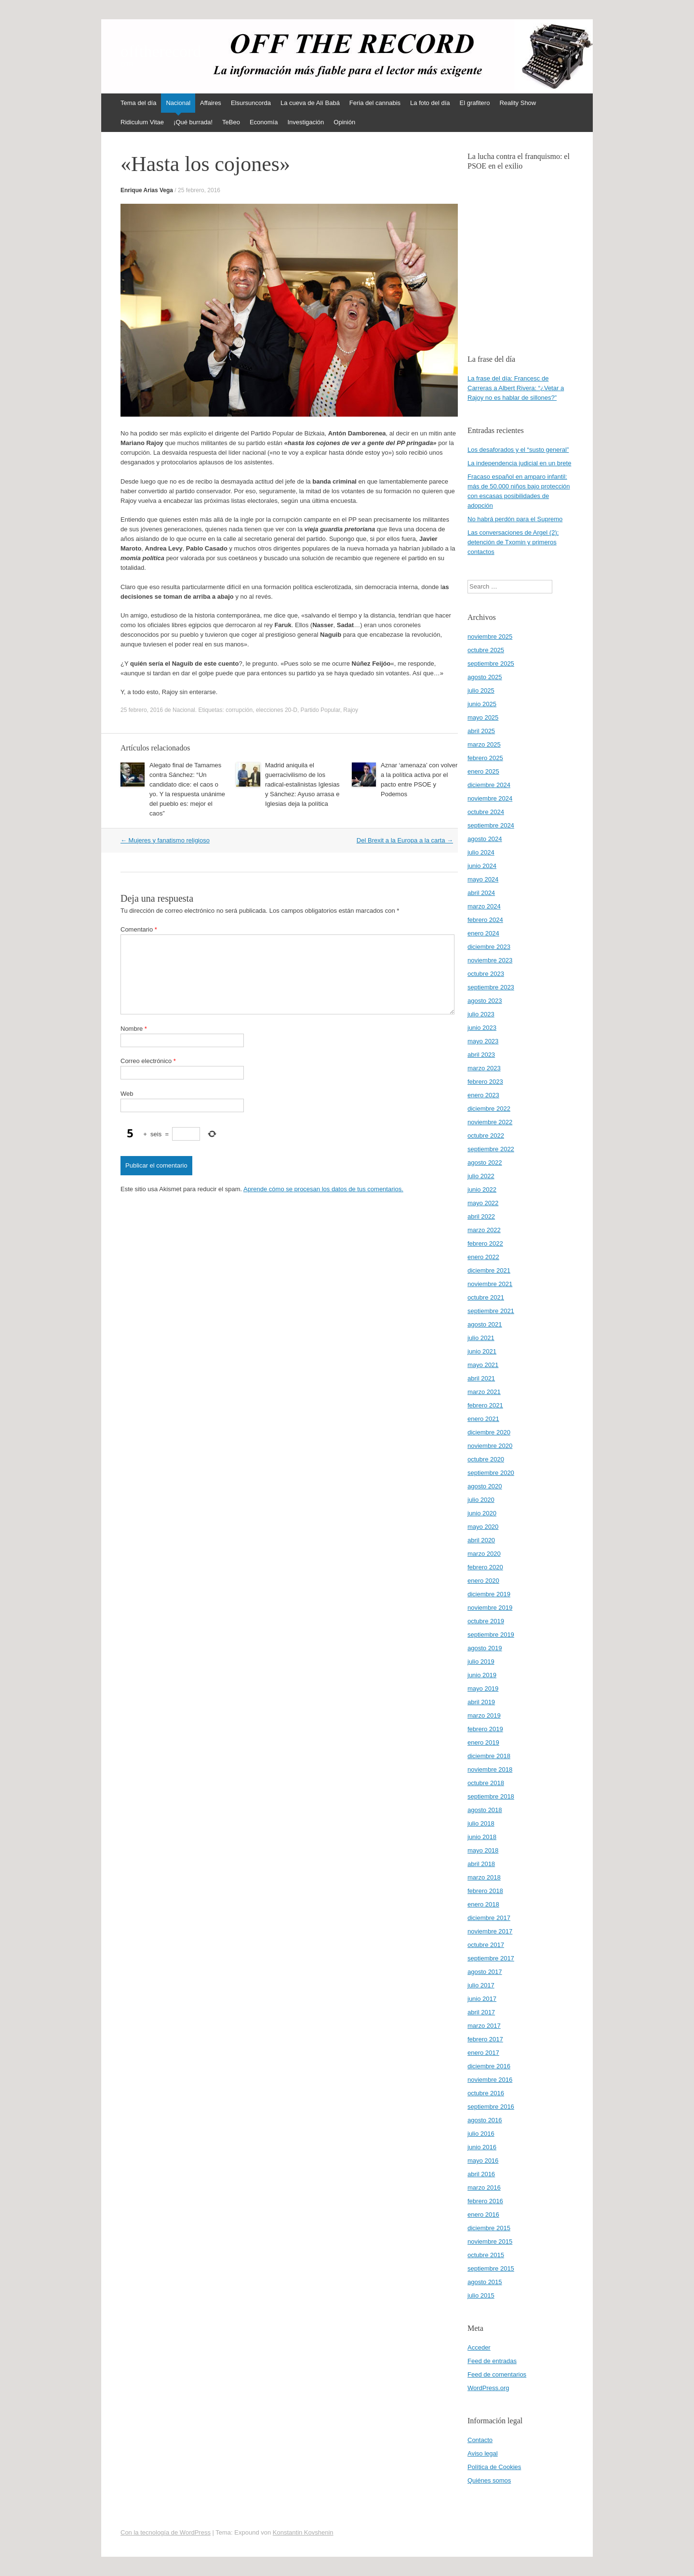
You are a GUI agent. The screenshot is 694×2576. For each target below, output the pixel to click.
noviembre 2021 (489, 1284)
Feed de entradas (492, 2361)
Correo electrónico (148, 1061)
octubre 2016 (485, 2093)
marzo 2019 (484, 1715)
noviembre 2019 (489, 1607)
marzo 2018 (484, 1877)
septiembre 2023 (490, 987)
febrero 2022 (485, 1243)
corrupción (239, 710)
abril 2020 (481, 1540)
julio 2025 (480, 690)
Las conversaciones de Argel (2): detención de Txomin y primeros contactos (513, 542)
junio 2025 (481, 704)
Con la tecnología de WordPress (165, 2532)
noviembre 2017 (489, 1931)
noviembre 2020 (489, 1445)
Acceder (479, 2347)
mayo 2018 (482, 1850)
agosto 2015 (484, 2282)
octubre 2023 (485, 973)
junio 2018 (481, 1836)
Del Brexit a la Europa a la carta (405, 840)
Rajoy (350, 710)
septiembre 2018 (490, 1796)
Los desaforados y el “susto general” (518, 449)
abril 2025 (481, 731)
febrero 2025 (485, 758)
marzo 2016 (484, 2187)
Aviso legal (482, 2453)
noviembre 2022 (489, 1122)
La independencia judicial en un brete (519, 463)
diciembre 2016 (488, 2066)
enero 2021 (483, 1418)
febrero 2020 (485, 1567)
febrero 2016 (485, 2201)
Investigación (305, 122)
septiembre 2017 (490, 1958)
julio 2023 (480, 1014)
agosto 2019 (484, 1648)
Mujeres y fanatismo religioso (165, 840)
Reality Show (517, 102)
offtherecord (160, 51)
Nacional (178, 102)
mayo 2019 (482, 1688)
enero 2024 (483, 933)
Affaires (210, 102)
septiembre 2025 (490, 663)
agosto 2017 (484, 1971)
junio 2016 (481, 2147)
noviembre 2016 (489, 2079)
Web (126, 1093)
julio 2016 (480, 2133)
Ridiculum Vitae (142, 122)
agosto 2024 (484, 838)
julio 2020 (480, 1499)
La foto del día (430, 102)
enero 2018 (483, 1904)
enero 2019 (483, 1742)
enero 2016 (483, 2214)
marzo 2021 (484, 1391)
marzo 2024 (484, 906)
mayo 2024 (482, 879)
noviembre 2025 (489, 636)
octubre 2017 (485, 1944)
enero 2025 (483, 771)
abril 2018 (481, 1863)
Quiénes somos (489, 2480)
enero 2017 (483, 2052)
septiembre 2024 (490, 825)
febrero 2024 (485, 919)
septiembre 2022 (490, 1149)
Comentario (138, 929)
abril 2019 (481, 1702)
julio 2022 (480, 1176)
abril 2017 (481, 2012)
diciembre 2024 (488, 785)
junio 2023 (481, 1027)
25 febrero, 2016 (199, 190)
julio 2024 (480, 852)
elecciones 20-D (276, 710)
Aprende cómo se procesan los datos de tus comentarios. (323, 1189)
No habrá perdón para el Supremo (514, 519)
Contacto (480, 2440)
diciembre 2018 (488, 1756)
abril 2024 (481, 892)
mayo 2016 (482, 2160)
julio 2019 (480, 1661)
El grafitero (475, 102)
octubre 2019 (485, 1621)
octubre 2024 (485, 811)
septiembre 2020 (490, 1472)
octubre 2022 (485, 1135)
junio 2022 (481, 1189)
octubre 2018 (485, 1783)
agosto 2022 (484, 1162)
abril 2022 (481, 1216)
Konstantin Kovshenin (303, 2532)
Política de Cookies (494, 2467)
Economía (264, 122)
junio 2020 (481, 1513)
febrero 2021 (485, 1405)
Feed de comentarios (496, 2374)
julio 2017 (480, 1985)
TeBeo (231, 122)
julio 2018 (480, 1823)
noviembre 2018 (489, 1769)
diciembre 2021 (488, 1270)
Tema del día (138, 102)
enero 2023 (483, 1095)
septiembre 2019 (490, 1634)
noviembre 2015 (489, 2241)
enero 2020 (483, 1580)
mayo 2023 (482, 1041)
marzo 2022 (484, 1230)
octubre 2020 (485, 1459)
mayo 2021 (482, 1364)
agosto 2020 (484, 1486)
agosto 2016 (484, 2120)
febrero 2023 (485, 1081)
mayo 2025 (482, 717)
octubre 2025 (485, 650)
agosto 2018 (484, 1810)
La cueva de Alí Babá (310, 102)
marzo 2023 (484, 1068)
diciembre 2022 (488, 1108)
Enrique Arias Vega (146, 190)
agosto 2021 (484, 1324)
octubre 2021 (485, 1297)
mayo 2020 (482, 1526)
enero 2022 (483, 1257)
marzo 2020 (484, 1553)
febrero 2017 (485, 2039)
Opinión (344, 122)
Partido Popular (320, 710)
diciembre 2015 (488, 2228)
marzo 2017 (484, 2025)
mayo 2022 (482, 1203)
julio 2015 (480, 2295)
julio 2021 (480, 1337)
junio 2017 (481, 1998)
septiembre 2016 (490, 2106)
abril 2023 (481, 1054)
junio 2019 (481, 1675)
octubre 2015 (485, 2255)
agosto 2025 (484, 677)
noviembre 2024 (489, 798)
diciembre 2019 (488, 1594)
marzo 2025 (484, 744)
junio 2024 (481, 865)
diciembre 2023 (488, 946)
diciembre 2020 (488, 1432)
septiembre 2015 (490, 2268)
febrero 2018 (485, 1890)
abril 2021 (481, 1378)
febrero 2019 (485, 1729)
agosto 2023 (484, 1000)
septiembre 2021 (490, 1310)
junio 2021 (481, 1351)
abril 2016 (481, 2174)
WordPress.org (488, 2388)
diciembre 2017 (488, 1917)
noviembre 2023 (489, 960)
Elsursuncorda (251, 102)
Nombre (133, 1028)
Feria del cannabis (374, 102)
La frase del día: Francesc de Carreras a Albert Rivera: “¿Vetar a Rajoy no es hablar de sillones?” (515, 388)
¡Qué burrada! (193, 122)
